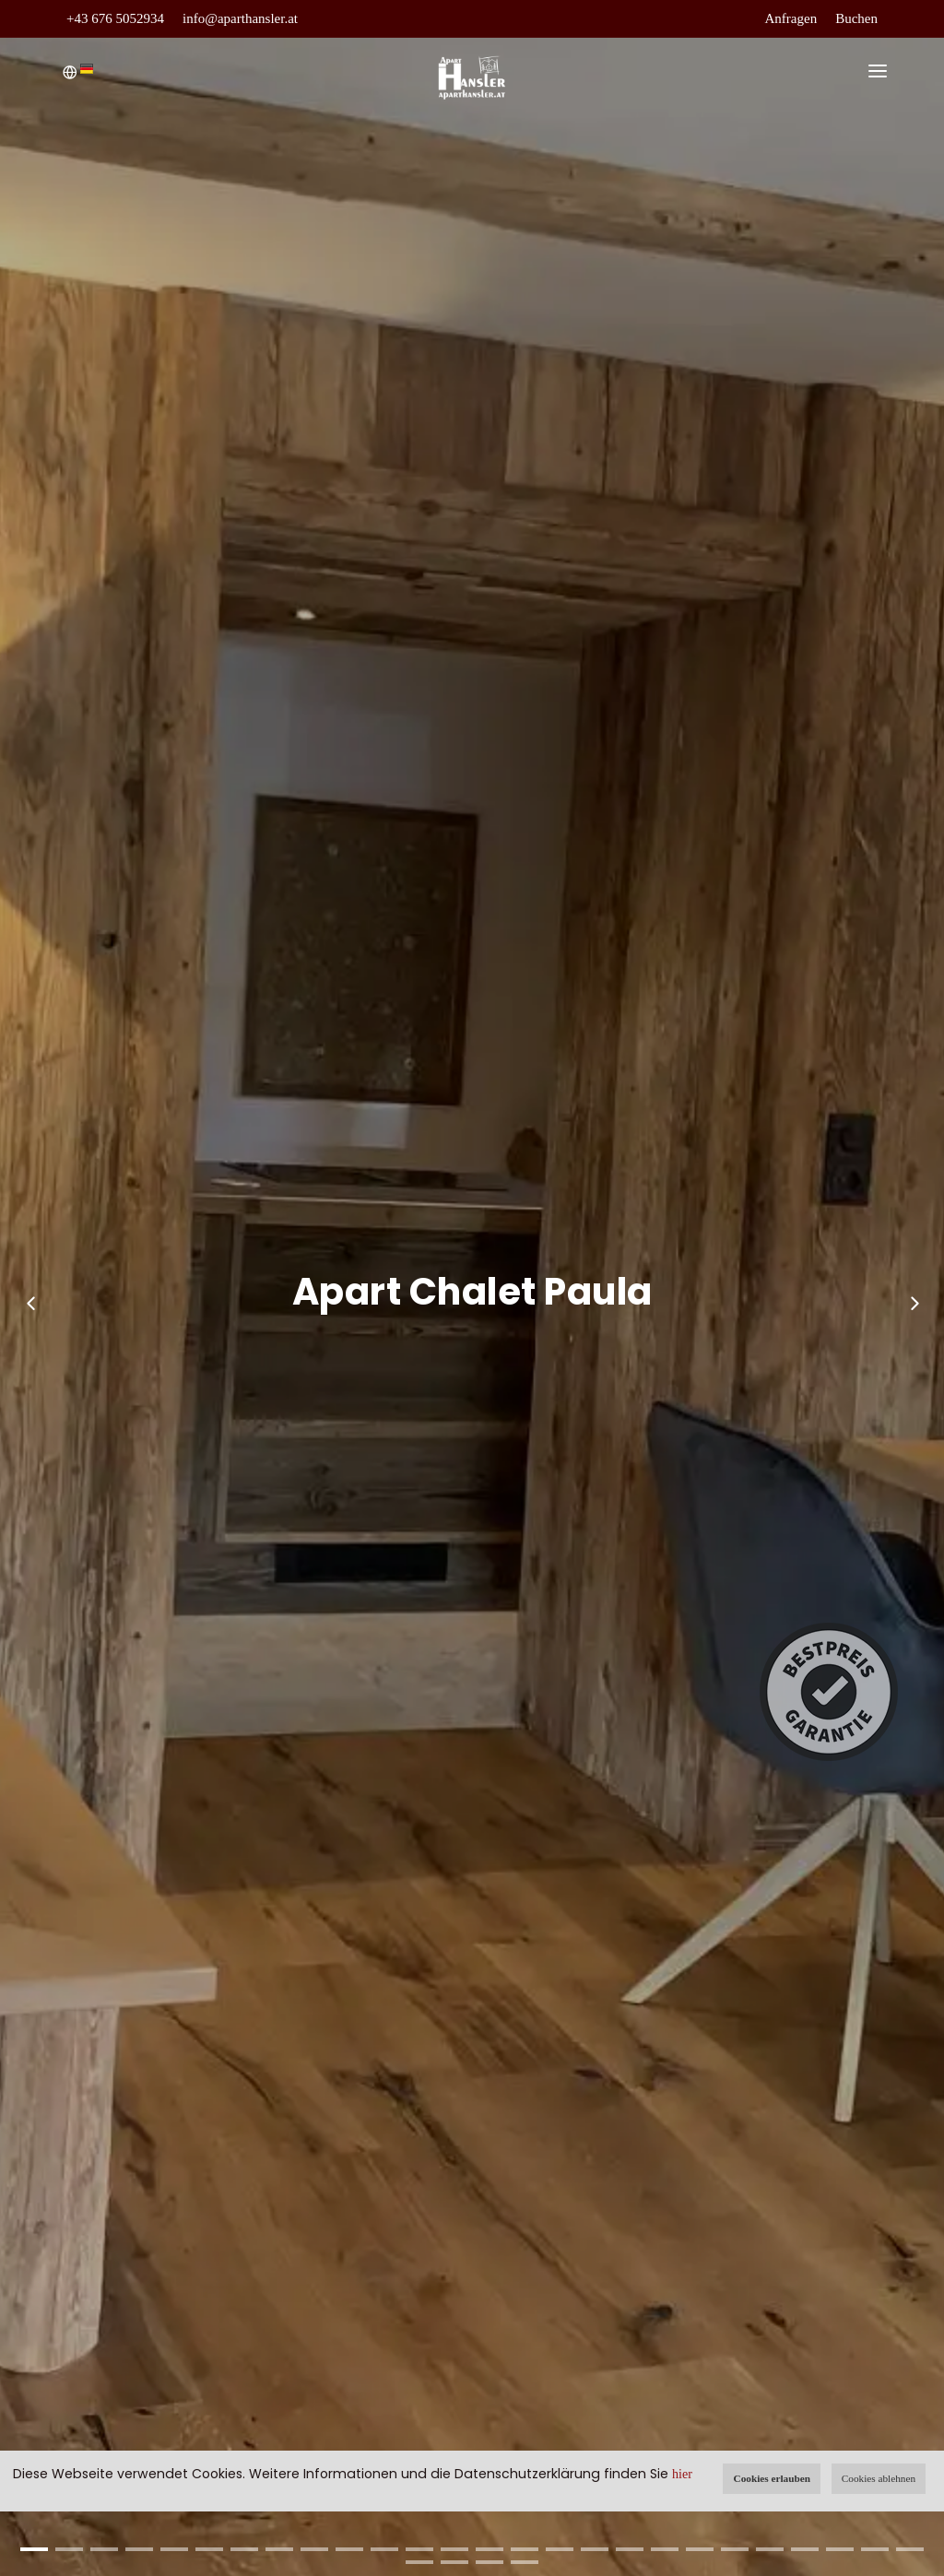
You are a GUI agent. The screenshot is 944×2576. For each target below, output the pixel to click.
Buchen (856, 18)
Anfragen (791, 18)
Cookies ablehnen (878, 2478)
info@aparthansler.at (240, 18)
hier (682, 2473)
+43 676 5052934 (115, 18)
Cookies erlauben (772, 2478)
